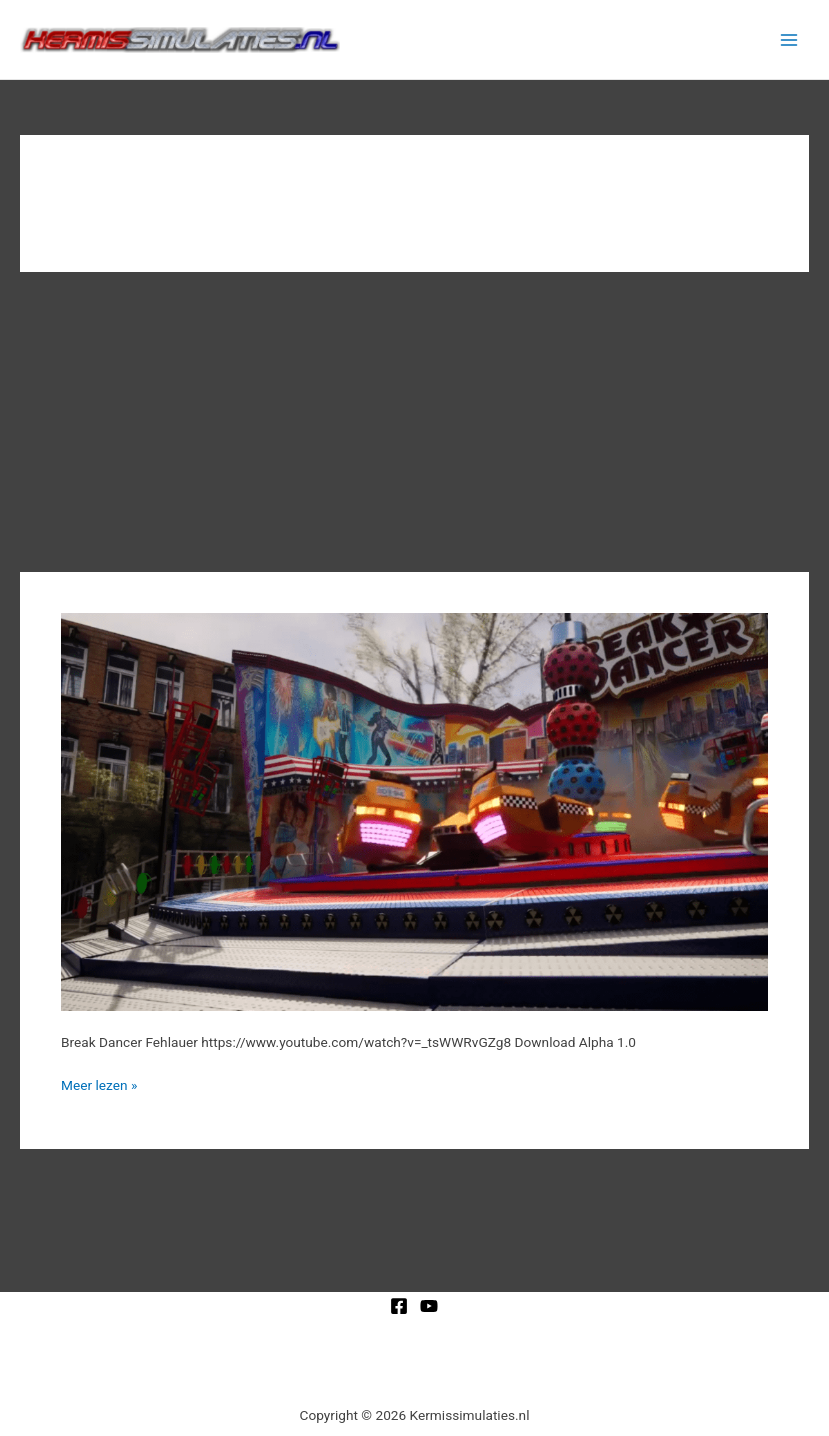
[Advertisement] (414, 422)
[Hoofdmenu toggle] (789, 39)
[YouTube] (429, 1306)
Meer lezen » (99, 1083)
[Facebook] (399, 1306)
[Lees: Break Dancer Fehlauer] (414, 810)
